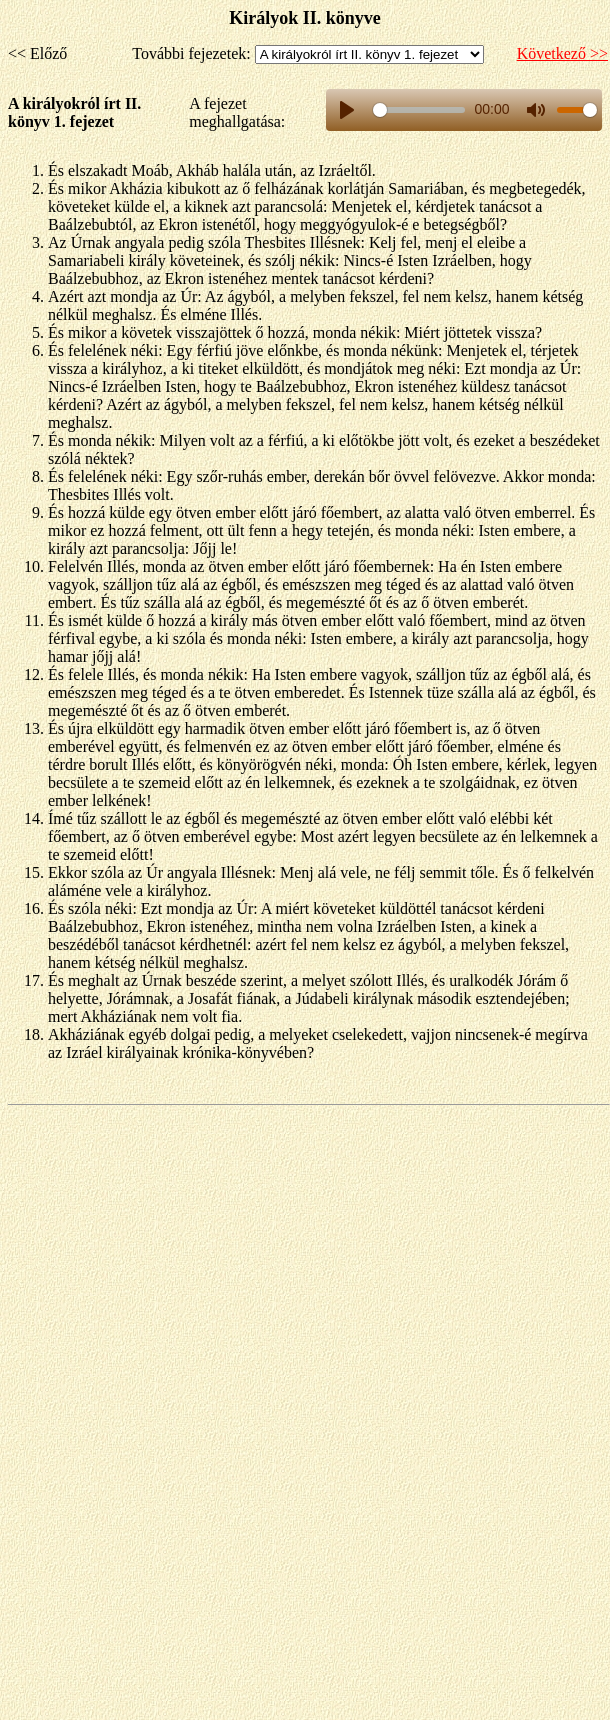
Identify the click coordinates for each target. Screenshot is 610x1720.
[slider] (418, 110)
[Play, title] (347, 110)
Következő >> (562, 53)
